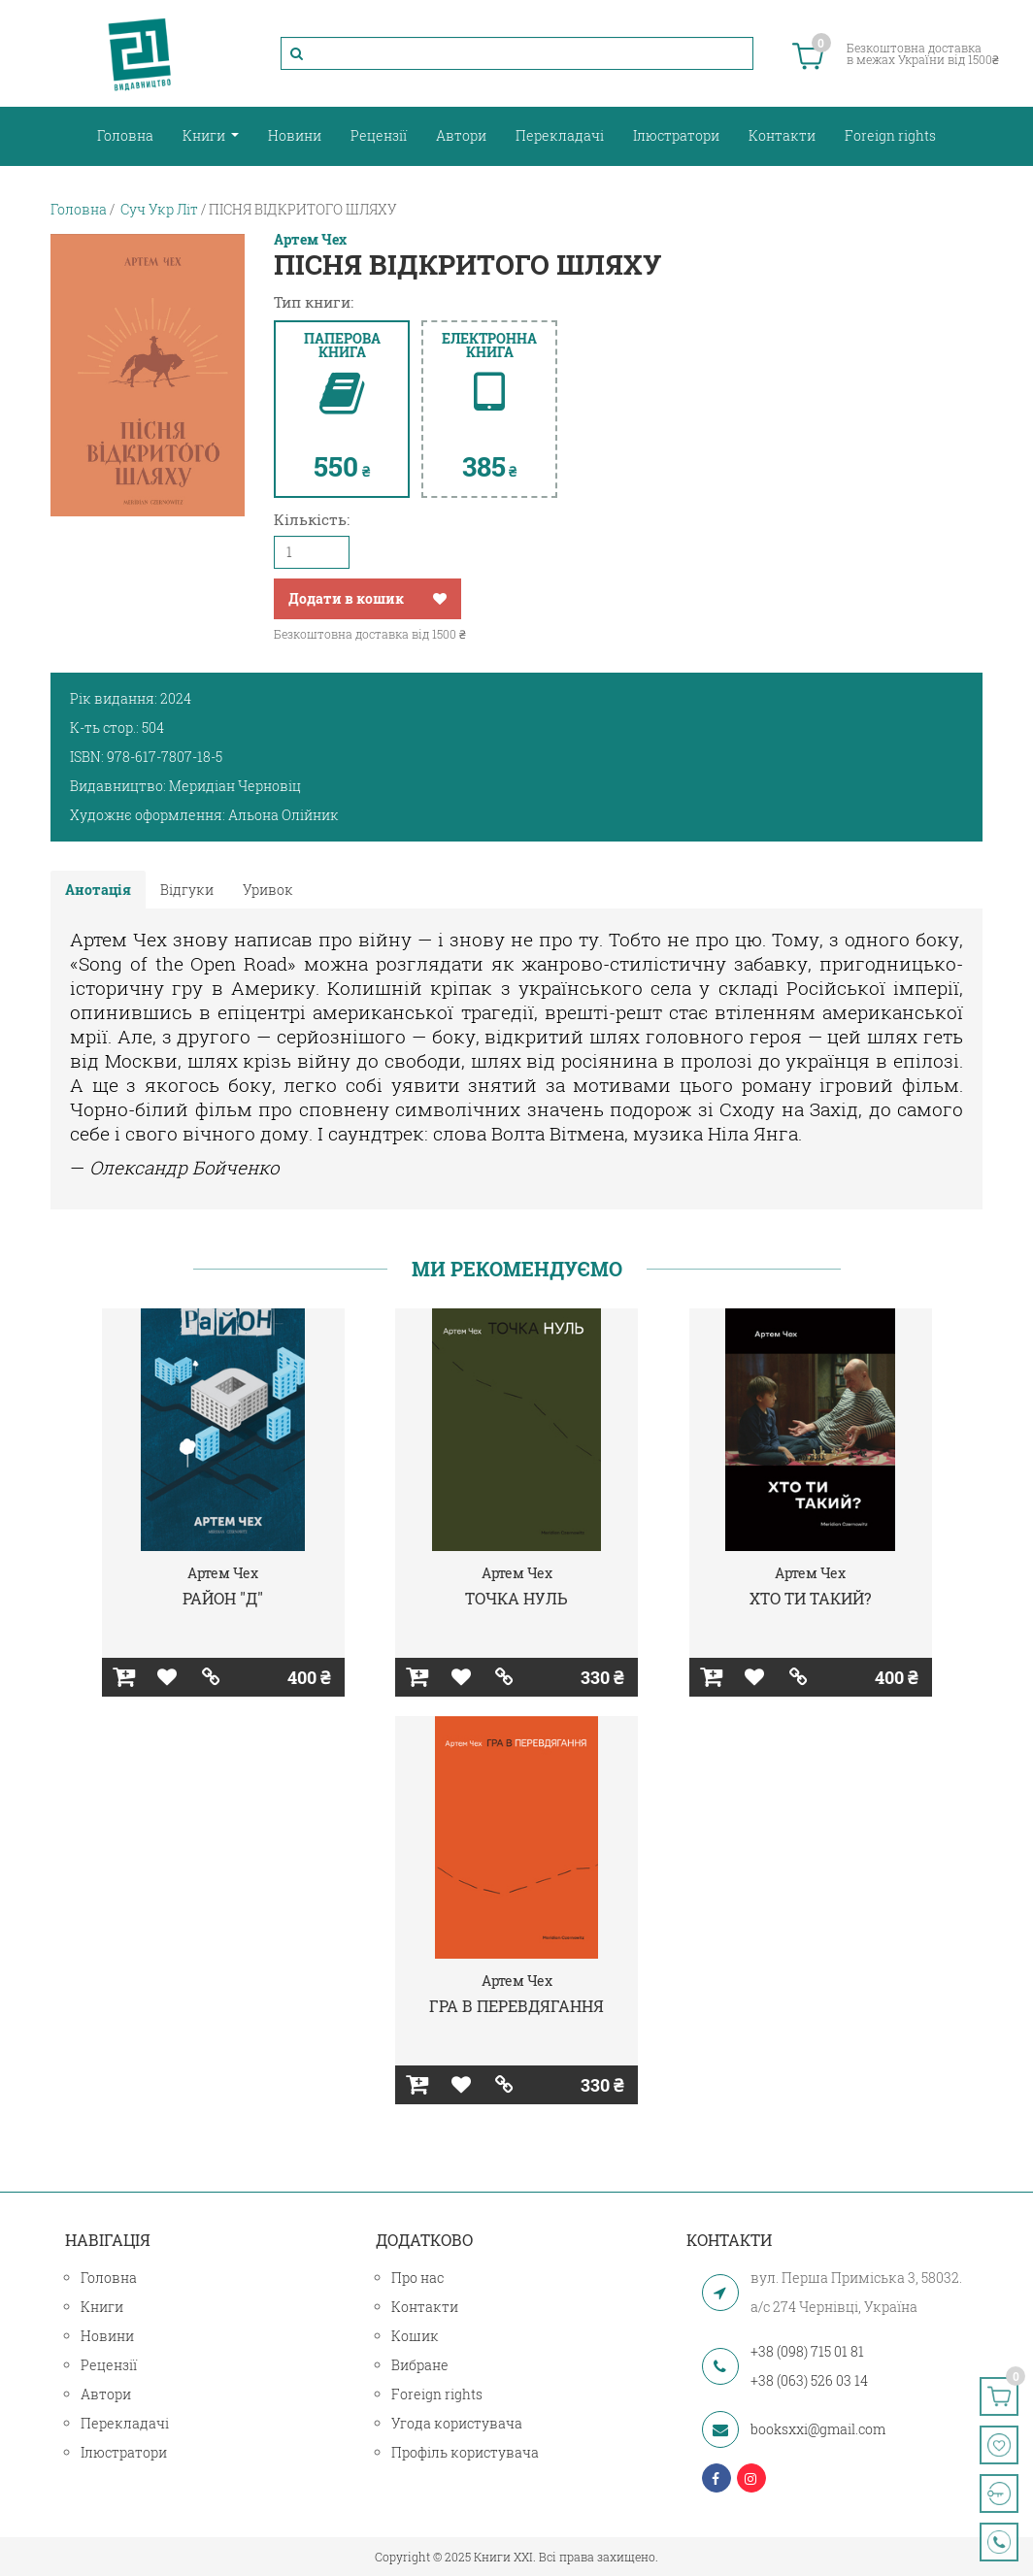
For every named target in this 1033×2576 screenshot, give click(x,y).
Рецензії (378, 135)
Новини (294, 135)
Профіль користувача (465, 2452)
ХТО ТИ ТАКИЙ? (810, 1598)
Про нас (417, 2277)
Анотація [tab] (98, 889)
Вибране (420, 2365)
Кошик (415, 2336)
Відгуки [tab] (187, 889)
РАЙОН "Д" (223, 1598)
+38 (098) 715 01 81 (807, 2351)
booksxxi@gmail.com (817, 2429)
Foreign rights (890, 135)
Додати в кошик (346, 598)
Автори (461, 135)
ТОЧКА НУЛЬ (516, 1598)
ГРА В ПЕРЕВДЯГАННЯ (516, 2006)
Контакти (782, 135)
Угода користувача (456, 2423)
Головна (125, 135)
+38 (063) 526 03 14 (809, 2380)
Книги (205, 135)
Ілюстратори (676, 135)
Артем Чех (310, 240)
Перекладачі (560, 135)
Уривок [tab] (268, 889)
